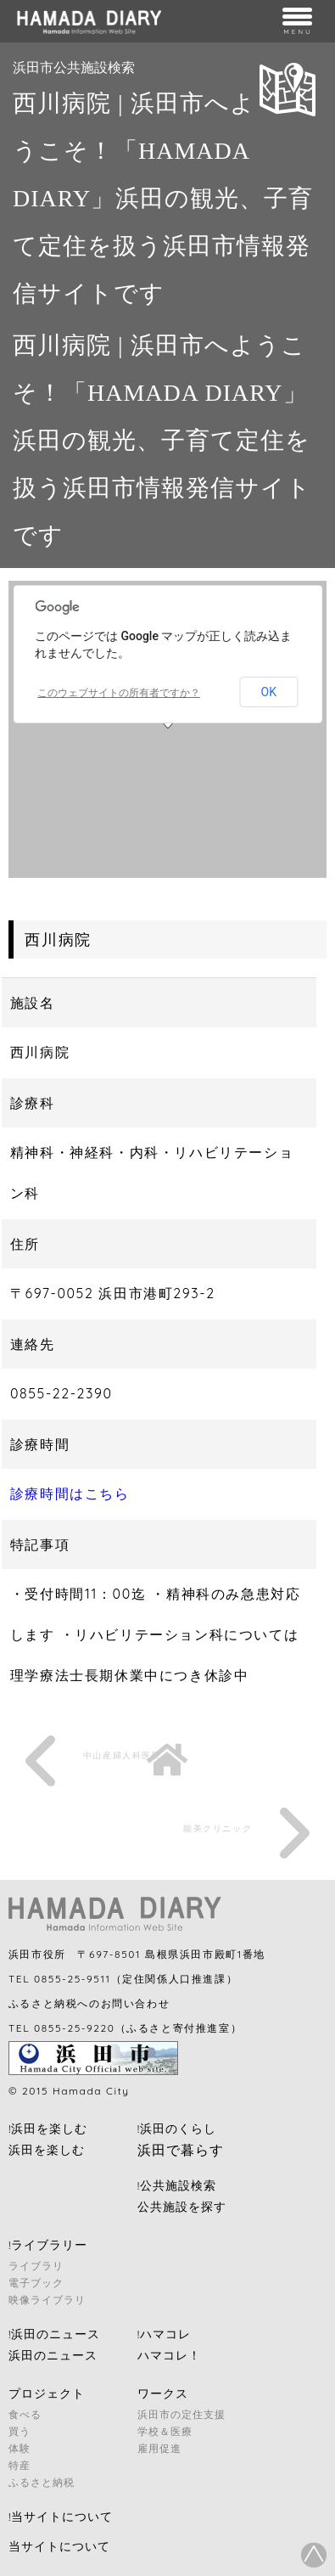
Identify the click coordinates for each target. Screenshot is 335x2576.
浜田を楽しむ (46, 2149)
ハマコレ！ (169, 2355)
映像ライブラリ (47, 2299)
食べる (25, 2414)
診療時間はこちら (70, 1493)
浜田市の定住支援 (181, 2414)
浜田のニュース (53, 2355)
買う (19, 2431)
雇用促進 (159, 2448)
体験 (19, 2448)
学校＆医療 (165, 2431)
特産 (19, 2465)
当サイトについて (59, 2546)
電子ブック (36, 2282)
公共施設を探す (181, 2206)
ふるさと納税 (41, 2482)
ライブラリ (36, 2265)
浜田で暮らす (180, 2149)
